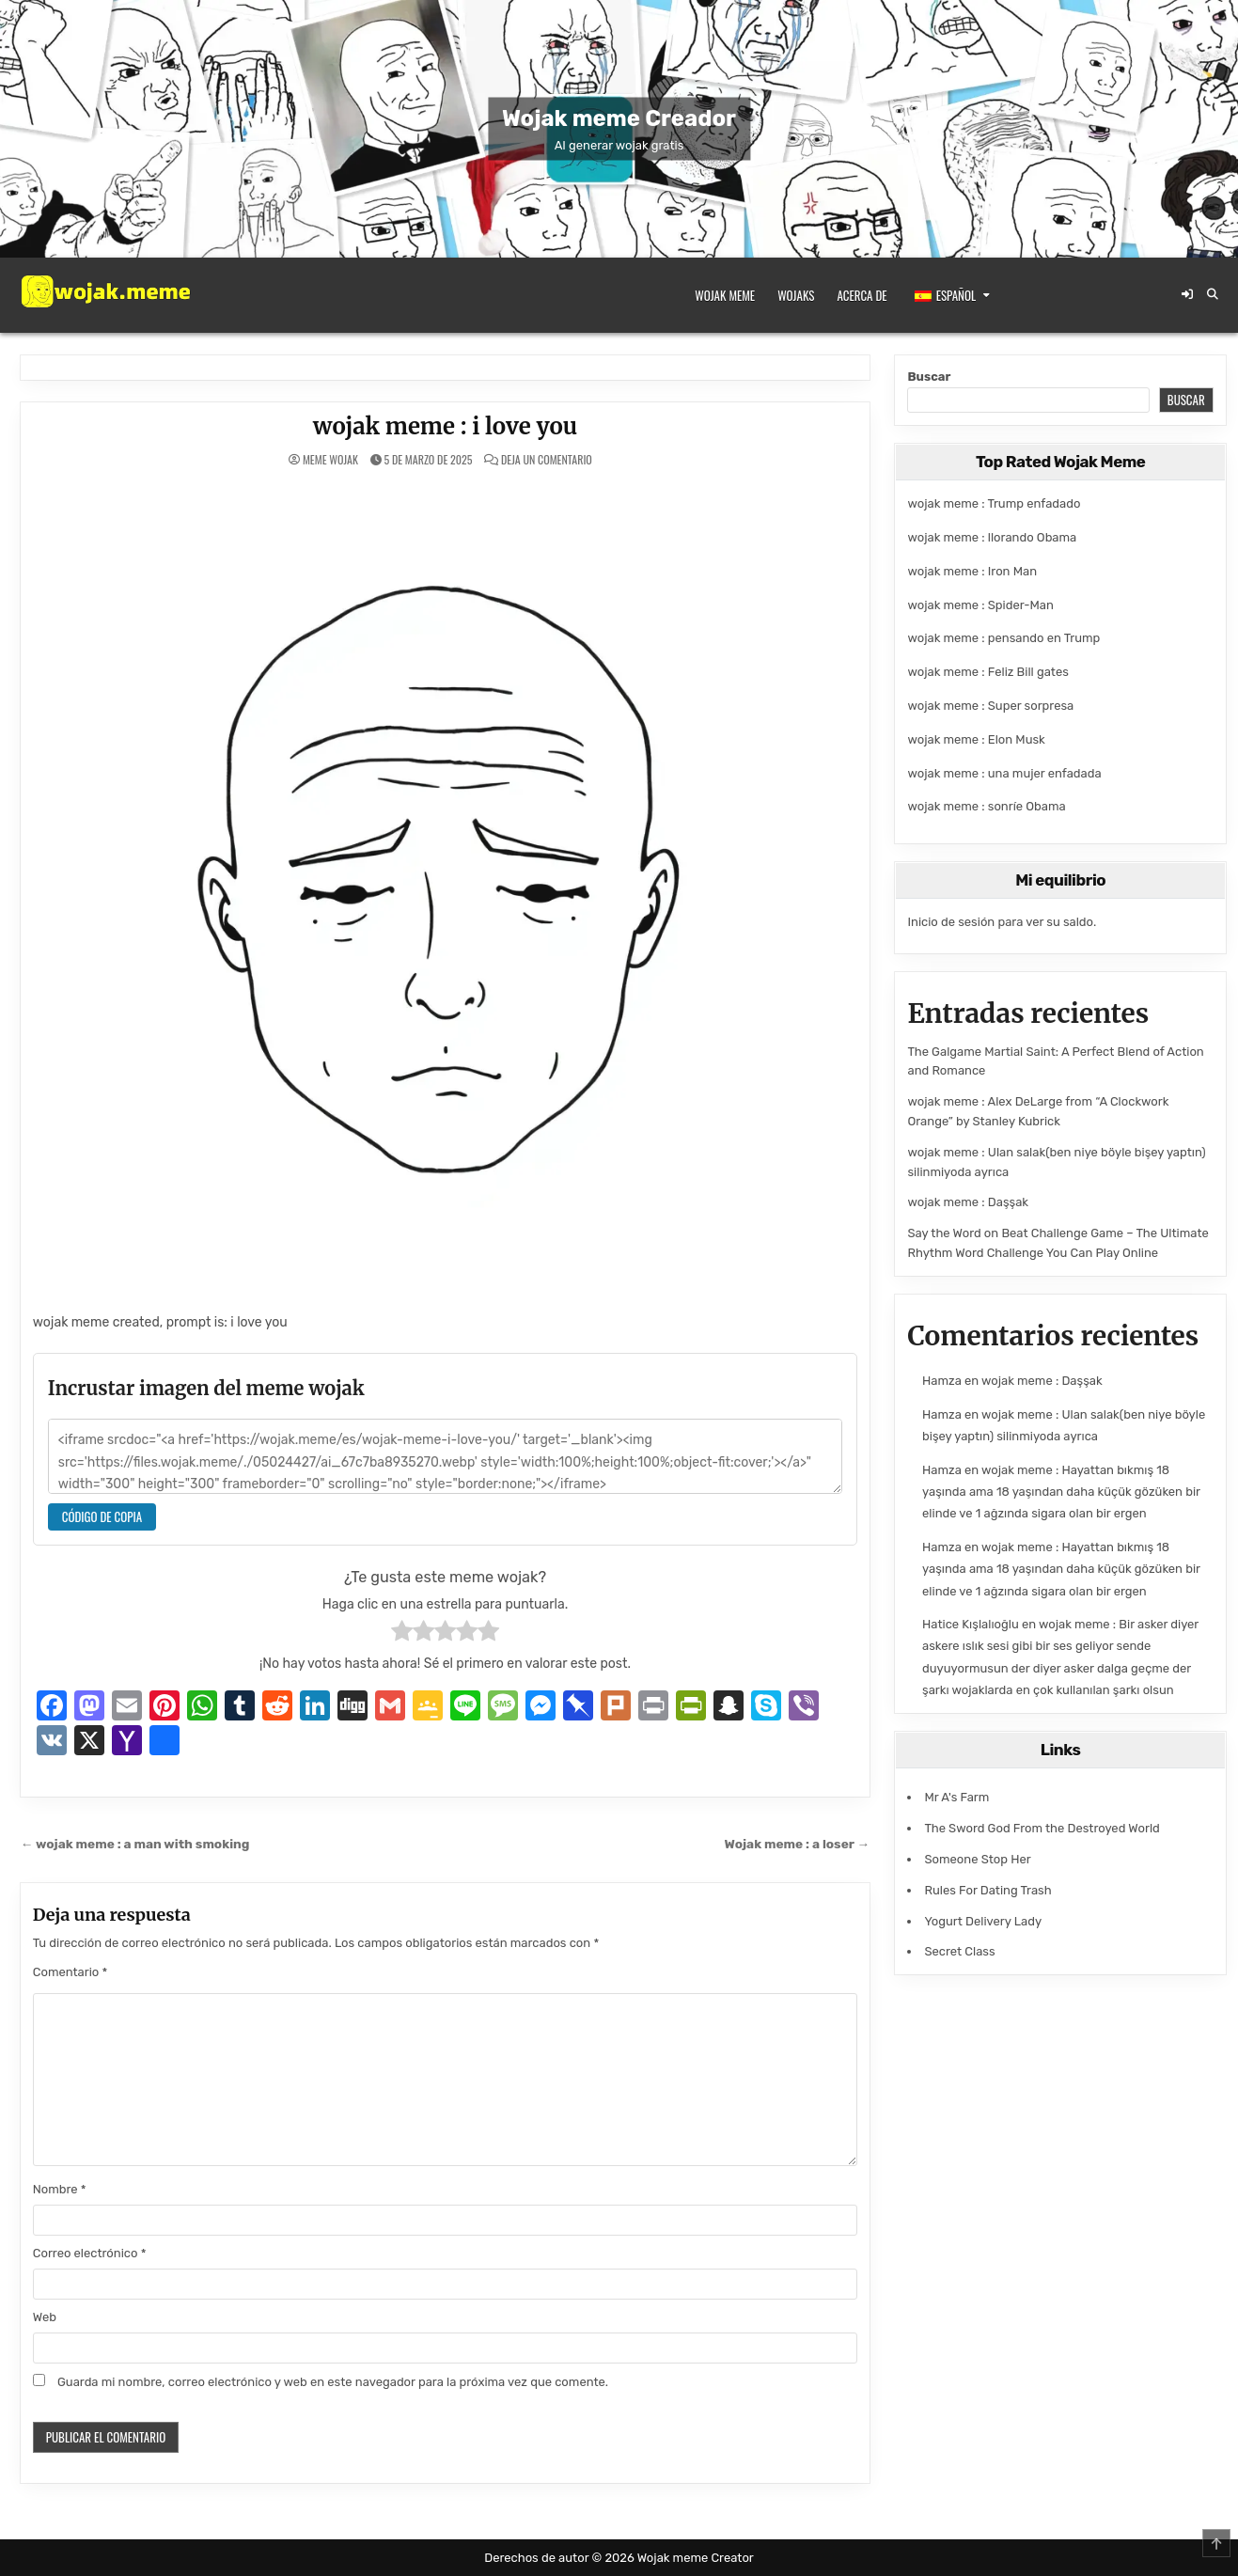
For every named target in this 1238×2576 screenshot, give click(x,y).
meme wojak (330, 459)
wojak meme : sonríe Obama (986, 806)
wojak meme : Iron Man (972, 571)
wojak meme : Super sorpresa (990, 706)
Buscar (928, 376)
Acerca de (861, 295)
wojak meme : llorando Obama (991, 537)
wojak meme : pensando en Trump (1003, 638)
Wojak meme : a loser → (797, 1843)
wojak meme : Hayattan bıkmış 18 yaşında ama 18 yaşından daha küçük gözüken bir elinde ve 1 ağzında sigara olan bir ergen (1061, 1492)
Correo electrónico (90, 2253)
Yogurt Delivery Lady (983, 1921)
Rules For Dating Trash (987, 1890)
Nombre (59, 2189)
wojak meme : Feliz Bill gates (987, 672)
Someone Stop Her (977, 1859)
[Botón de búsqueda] (1212, 294)
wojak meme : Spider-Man (980, 605)
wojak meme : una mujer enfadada (1004, 773)
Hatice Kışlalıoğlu (970, 1624)
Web (44, 2317)
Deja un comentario (546, 459)
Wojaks (795, 295)
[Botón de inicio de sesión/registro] (1187, 294)
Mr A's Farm (956, 1797)
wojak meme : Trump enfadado (993, 503)
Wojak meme (725, 295)
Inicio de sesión (951, 922)
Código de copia (102, 1516)
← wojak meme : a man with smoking (135, 1843)
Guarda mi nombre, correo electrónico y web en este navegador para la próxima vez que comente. (332, 2382)
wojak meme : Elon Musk (975, 739)
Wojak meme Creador (619, 118)
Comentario (70, 1972)
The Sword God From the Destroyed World (1041, 1828)
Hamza (942, 1381)
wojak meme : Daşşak (967, 1202)
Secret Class (959, 1951)
